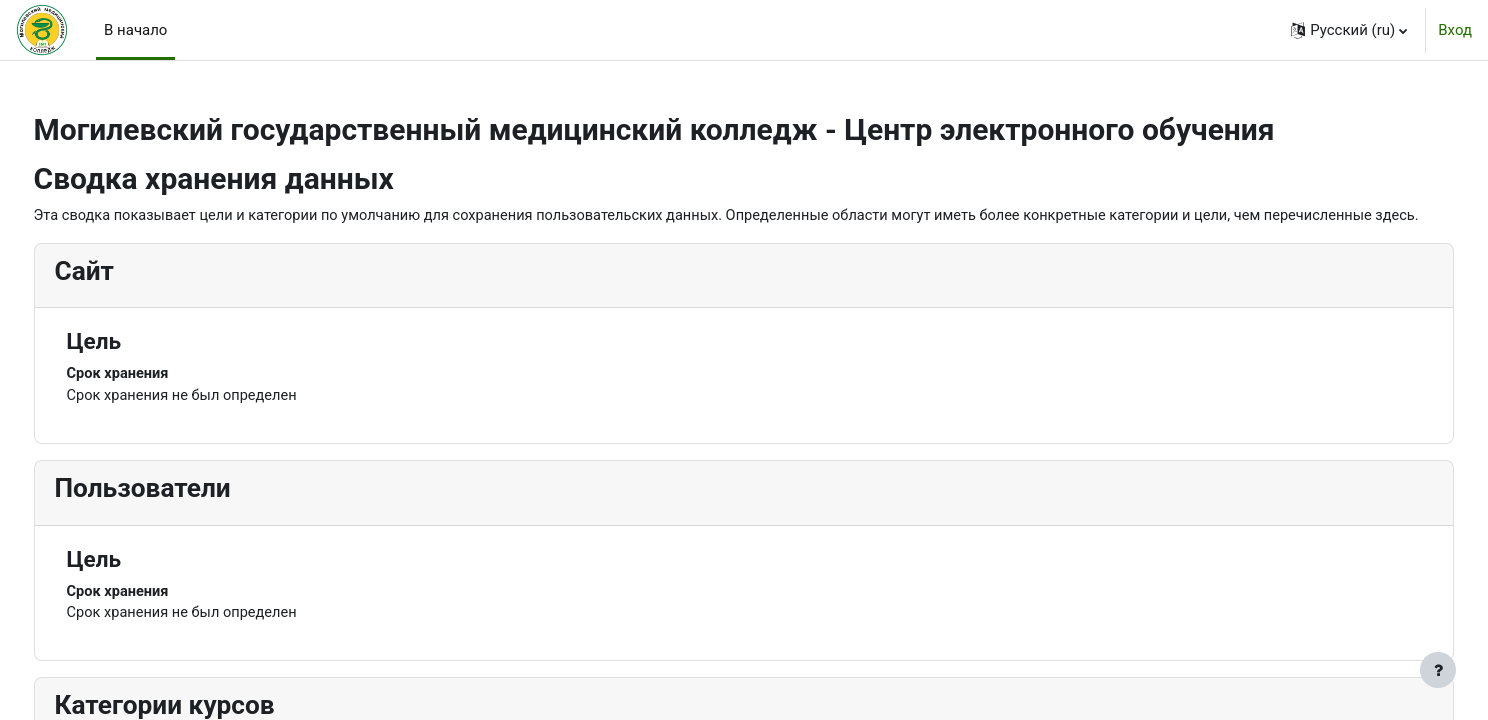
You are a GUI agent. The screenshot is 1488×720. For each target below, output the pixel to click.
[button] (1349, 30)
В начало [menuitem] (135, 30)
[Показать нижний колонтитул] (1438, 670)
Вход (1455, 30)
